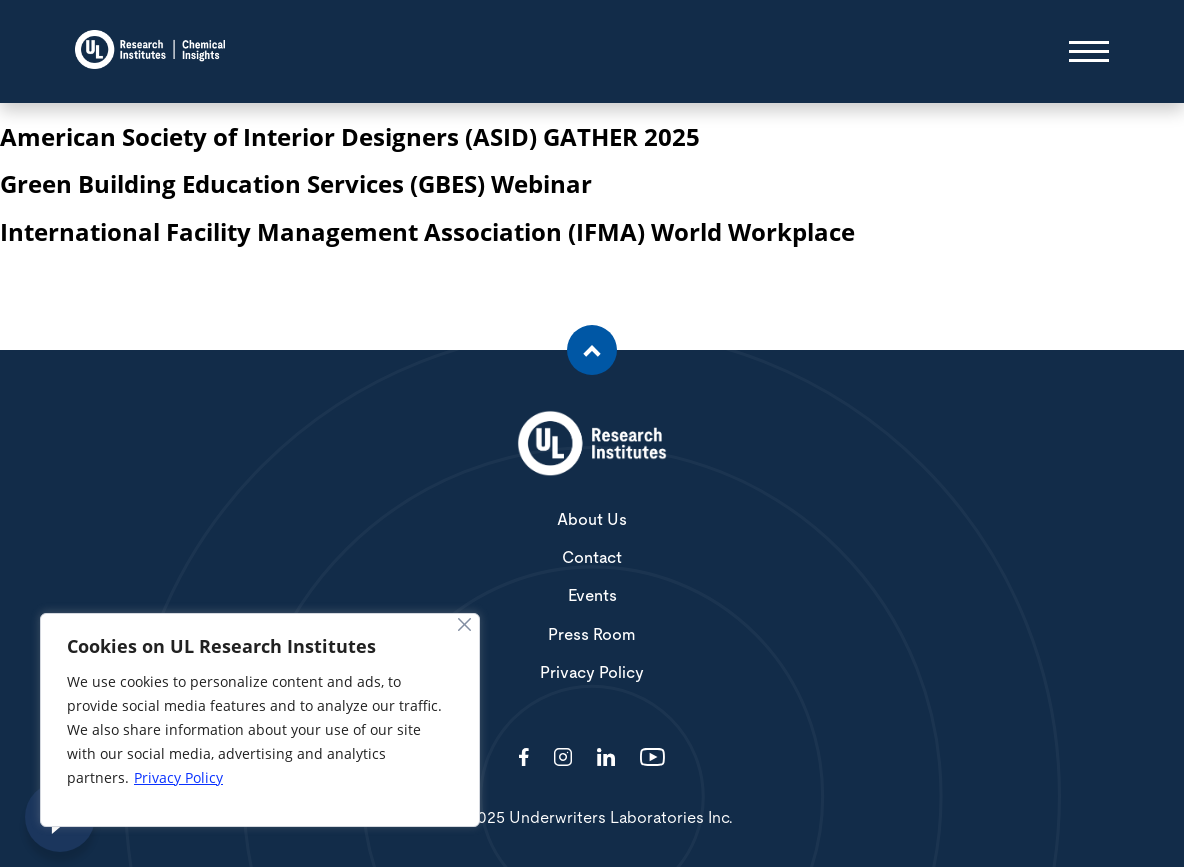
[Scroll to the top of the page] (592, 350)
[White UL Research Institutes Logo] (592, 445)
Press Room (592, 635)
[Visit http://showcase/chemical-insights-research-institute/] (606, 758)
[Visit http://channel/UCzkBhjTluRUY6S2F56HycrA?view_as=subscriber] (652, 758)
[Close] (464, 624)
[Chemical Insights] (150, 51)
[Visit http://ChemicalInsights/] (524, 758)
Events (592, 596)
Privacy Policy (178, 777)
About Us (592, 520)
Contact (592, 558)
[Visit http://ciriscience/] (563, 758)
